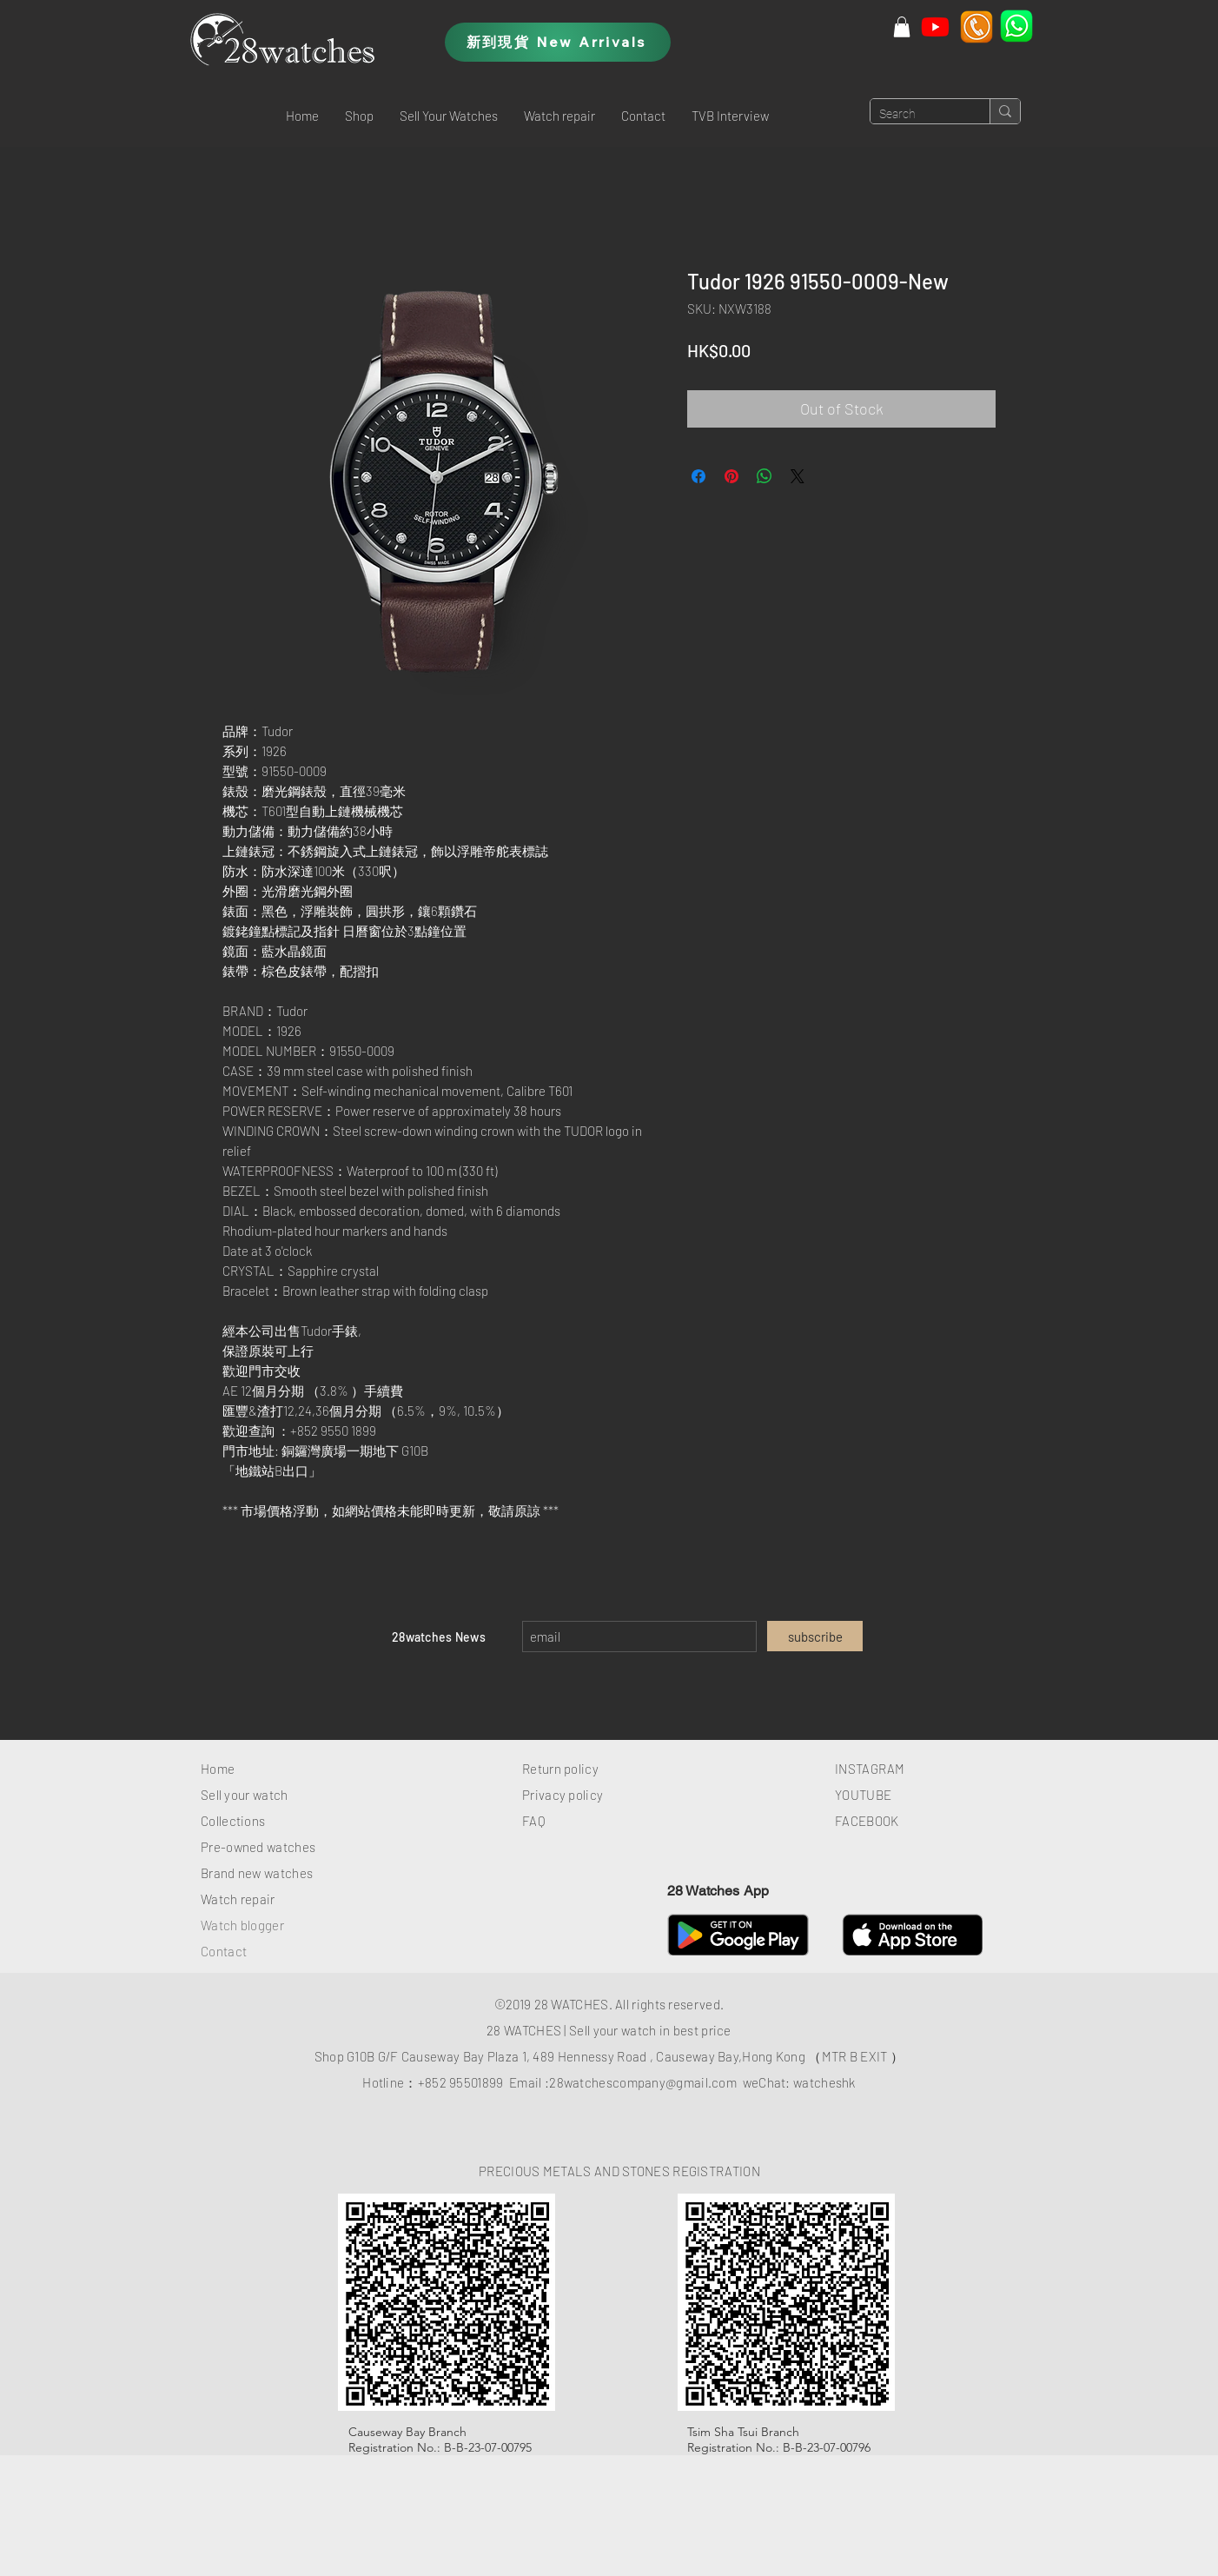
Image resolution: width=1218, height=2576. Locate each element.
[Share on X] (797, 476)
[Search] (916, 114)
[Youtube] (935, 26)
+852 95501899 (461, 2082)
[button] (359, 115)
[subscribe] (815, 1636)
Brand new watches (257, 1873)
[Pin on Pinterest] (731, 476)
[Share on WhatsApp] (764, 476)
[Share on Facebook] (698, 476)
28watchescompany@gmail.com (643, 2082)
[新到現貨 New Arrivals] (558, 42)
